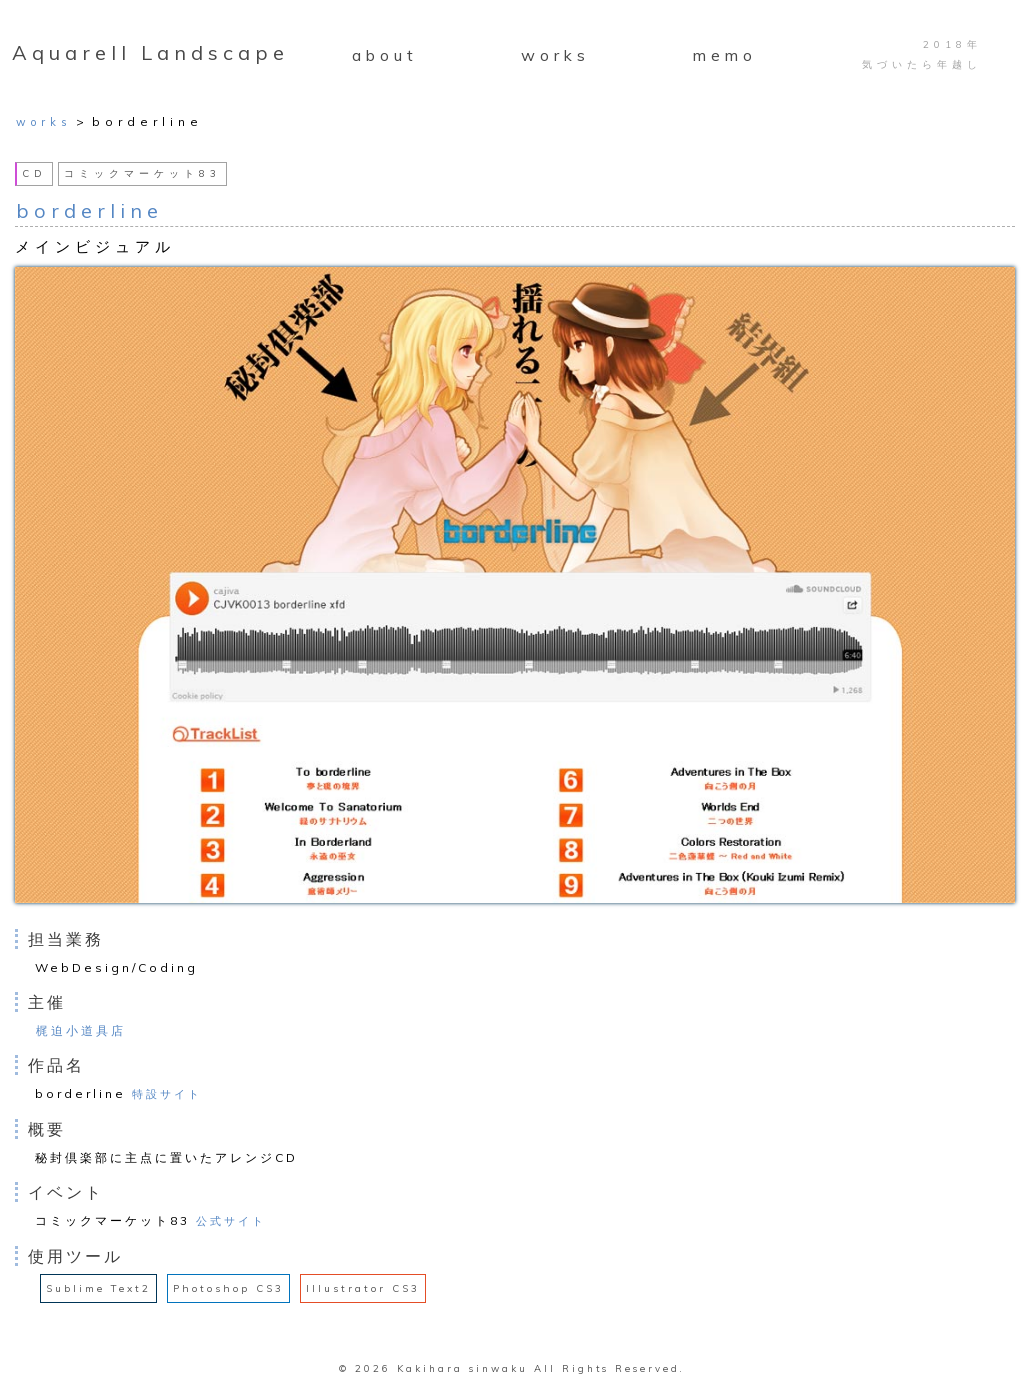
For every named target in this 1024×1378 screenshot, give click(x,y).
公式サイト (231, 1221)
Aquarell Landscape (150, 52)
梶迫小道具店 (81, 1030)
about (385, 55)
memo (725, 55)
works (555, 55)
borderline (89, 210)
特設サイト (167, 1094)
